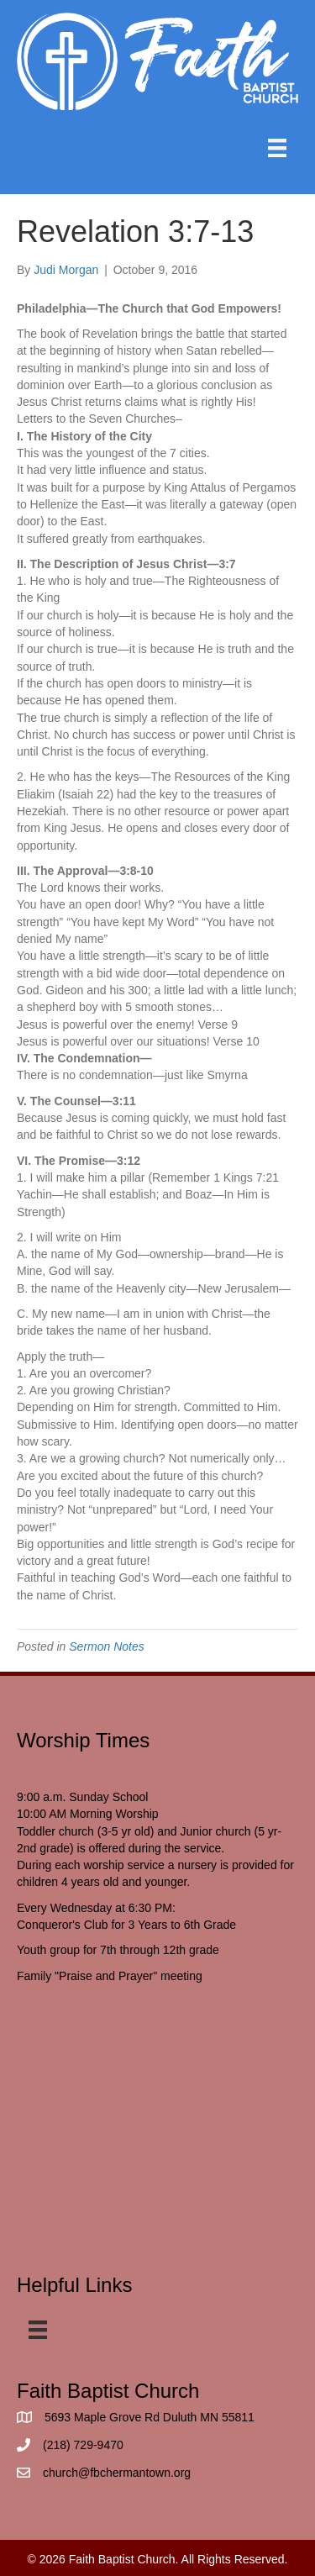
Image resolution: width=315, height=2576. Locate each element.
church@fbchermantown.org (117, 2472)
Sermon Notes (106, 1646)
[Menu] (277, 148)
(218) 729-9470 (83, 2445)
